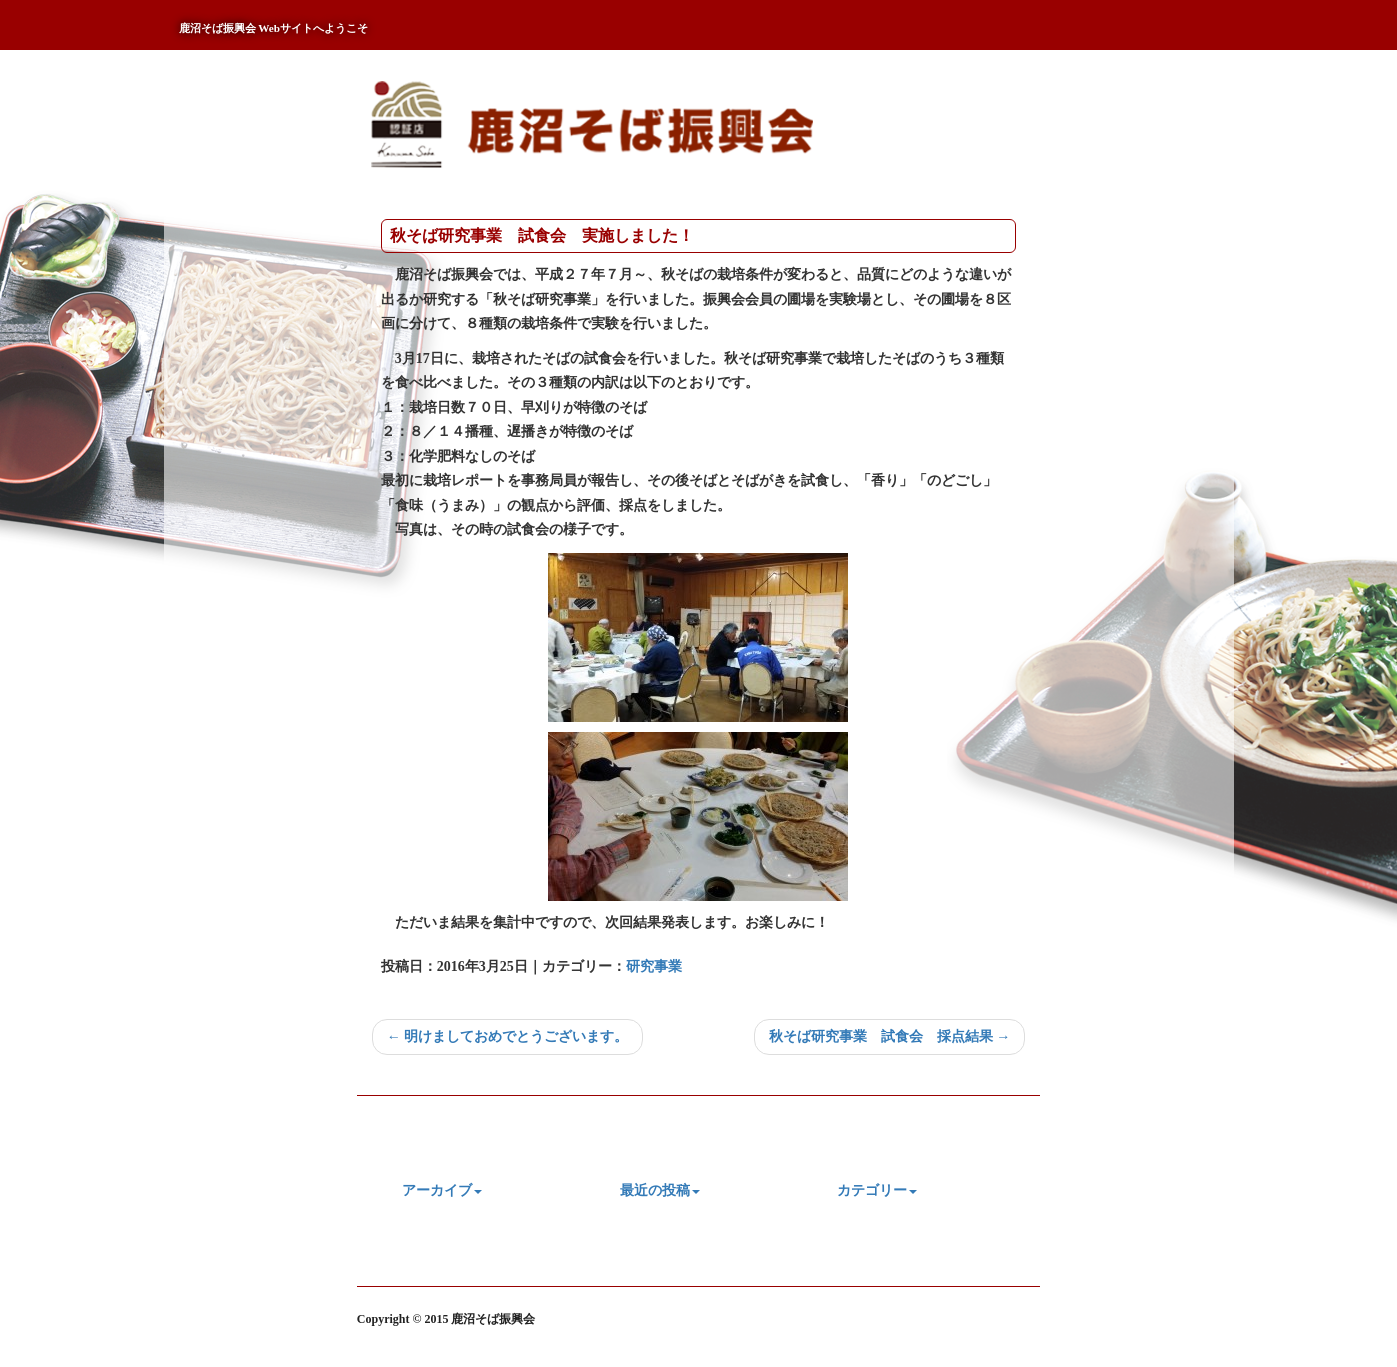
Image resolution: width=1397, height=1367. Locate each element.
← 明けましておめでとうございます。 (508, 1036)
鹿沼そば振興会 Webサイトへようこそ (274, 28)
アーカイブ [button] (442, 1190)
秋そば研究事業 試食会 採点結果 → (890, 1036)
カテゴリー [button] (877, 1190)
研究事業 (654, 966)
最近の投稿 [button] (660, 1190)
